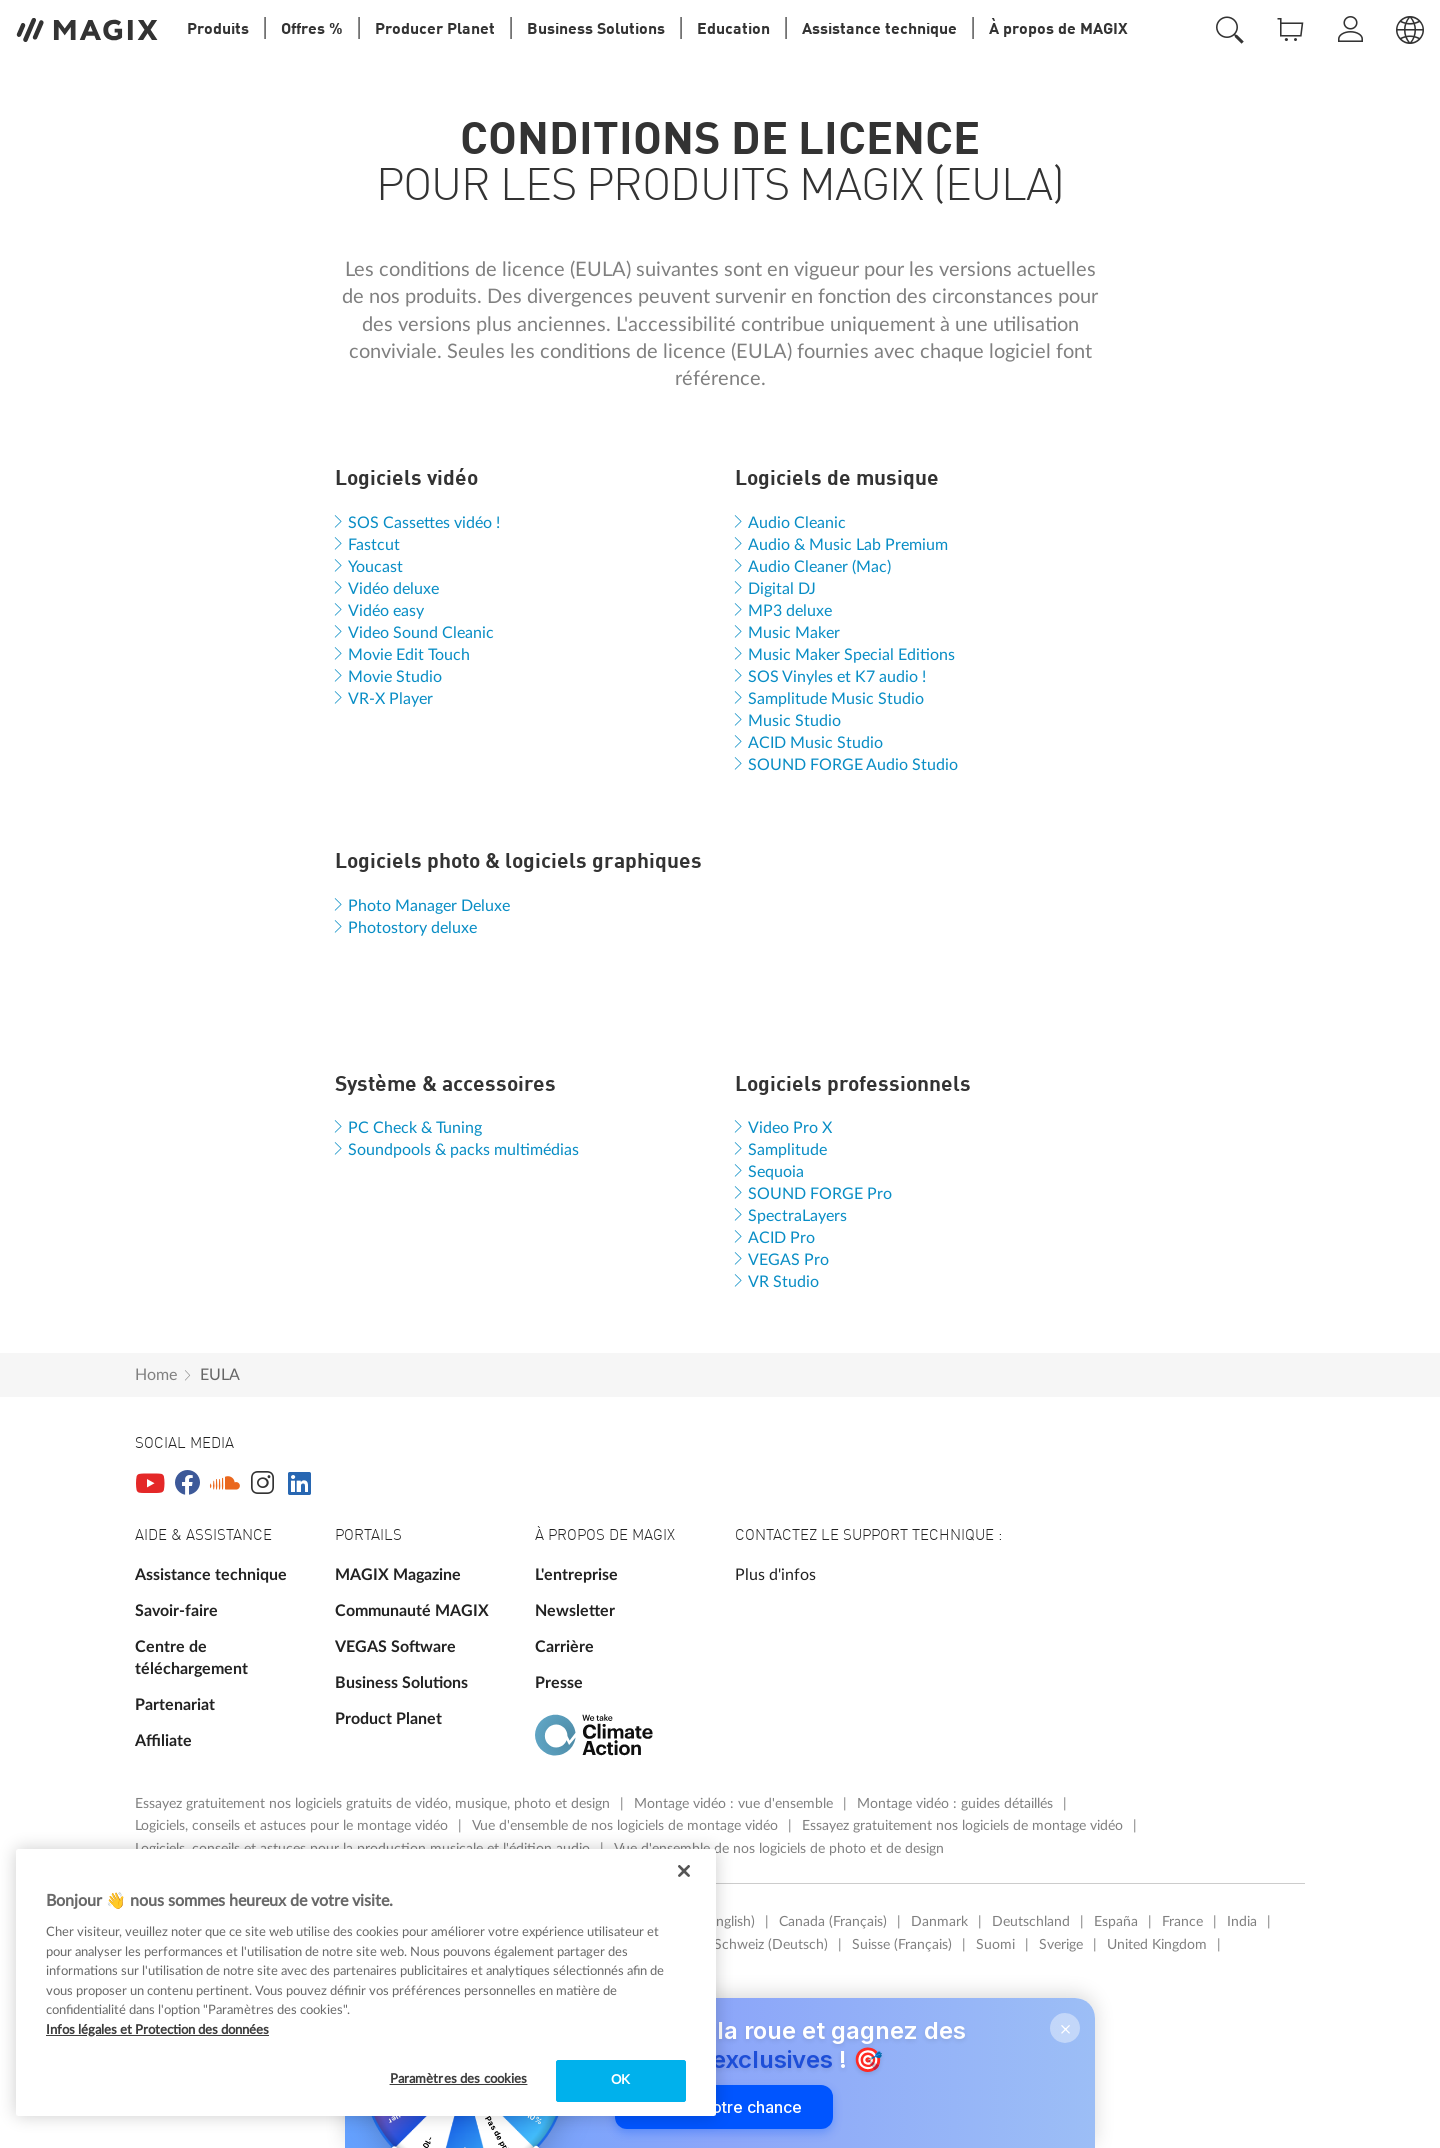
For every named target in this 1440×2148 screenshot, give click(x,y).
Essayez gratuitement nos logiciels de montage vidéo (964, 1826)
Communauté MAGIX (412, 1611)
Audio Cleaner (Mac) (819, 567)
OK (620, 2080)
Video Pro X (790, 1128)
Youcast (375, 567)
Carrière (564, 1647)
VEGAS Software (395, 1647)
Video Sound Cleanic (421, 633)
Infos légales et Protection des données (157, 2030)
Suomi (995, 1945)
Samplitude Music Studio (836, 699)
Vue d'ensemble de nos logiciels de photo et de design (779, 1849)
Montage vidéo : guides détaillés (957, 1804)
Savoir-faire (176, 1611)
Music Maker (794, 633)
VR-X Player (390, 699)
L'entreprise (576, 1575)
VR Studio (783, 1282)
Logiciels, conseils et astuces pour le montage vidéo (293, 1826)
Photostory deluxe (412, 928)
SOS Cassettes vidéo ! (424, 523)
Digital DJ (782, 589)
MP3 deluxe (790, 611)
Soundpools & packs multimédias (463, 1150)
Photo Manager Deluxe (429, 906)
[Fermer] (684, 1871)
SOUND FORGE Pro (820, 1194)
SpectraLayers (797, 1216)
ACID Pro (781, 1238)
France (1182, 1922)
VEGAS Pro (788, 1260)
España (1116, 1922)
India (1242, 1922)
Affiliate (163, 1741)
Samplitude (787, 1150)
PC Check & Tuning (415, 1128)
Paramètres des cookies (459, 2079)
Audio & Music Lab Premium (848, 545)
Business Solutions (401, 1683)
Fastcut (374, 545)
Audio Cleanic (797, 523)
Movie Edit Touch (409, 655)
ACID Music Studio (815, 743)
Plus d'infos (775, 1575)
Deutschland (1031, 1922)
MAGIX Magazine (398, 1575)
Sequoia (776, 1172)
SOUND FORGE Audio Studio (853, 765)
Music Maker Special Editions (851, 655)
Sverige (1061, 1945)
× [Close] (1065, 2028)
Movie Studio (395, 677)
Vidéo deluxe (393, 589)
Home (156, 1375)
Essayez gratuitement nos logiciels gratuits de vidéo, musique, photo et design (374, 1804)
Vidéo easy (386, 611)
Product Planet (388, 1719)
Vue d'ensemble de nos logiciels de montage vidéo (627, 1826)
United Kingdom (1157, 1945)
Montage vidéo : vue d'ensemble (735, 1804)
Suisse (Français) (902, 1945)
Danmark (939, 1922)
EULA (220, 1375)
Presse (559, 1683)
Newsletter (575, 1611)
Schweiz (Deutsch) (771, 1945)
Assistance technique (211, 1575)
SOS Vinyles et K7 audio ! (837, 677)
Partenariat (175, 1705)
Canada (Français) (833, 1922)
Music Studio (794, 721)
